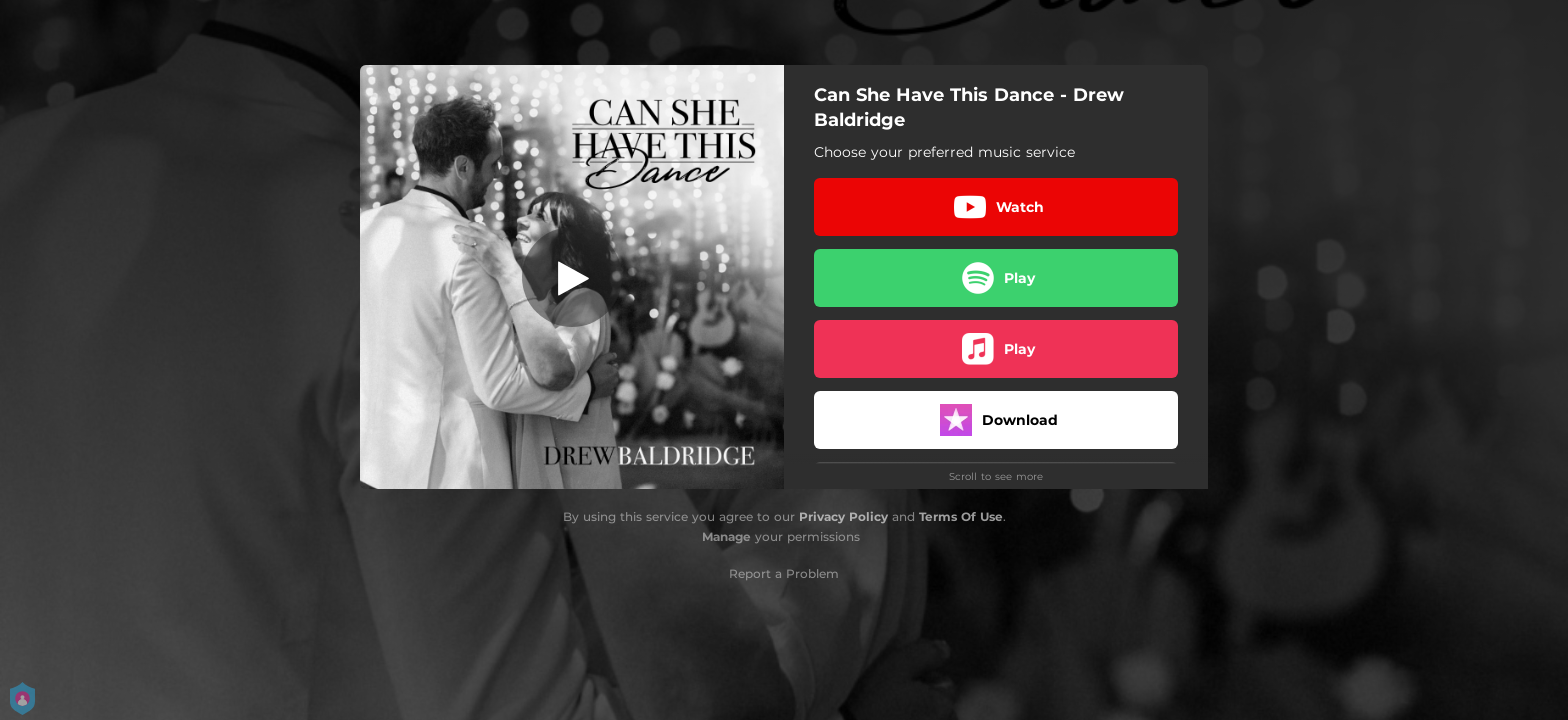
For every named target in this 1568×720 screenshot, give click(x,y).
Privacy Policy (843, 516)
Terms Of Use (961, 516)
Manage (726, 536)
